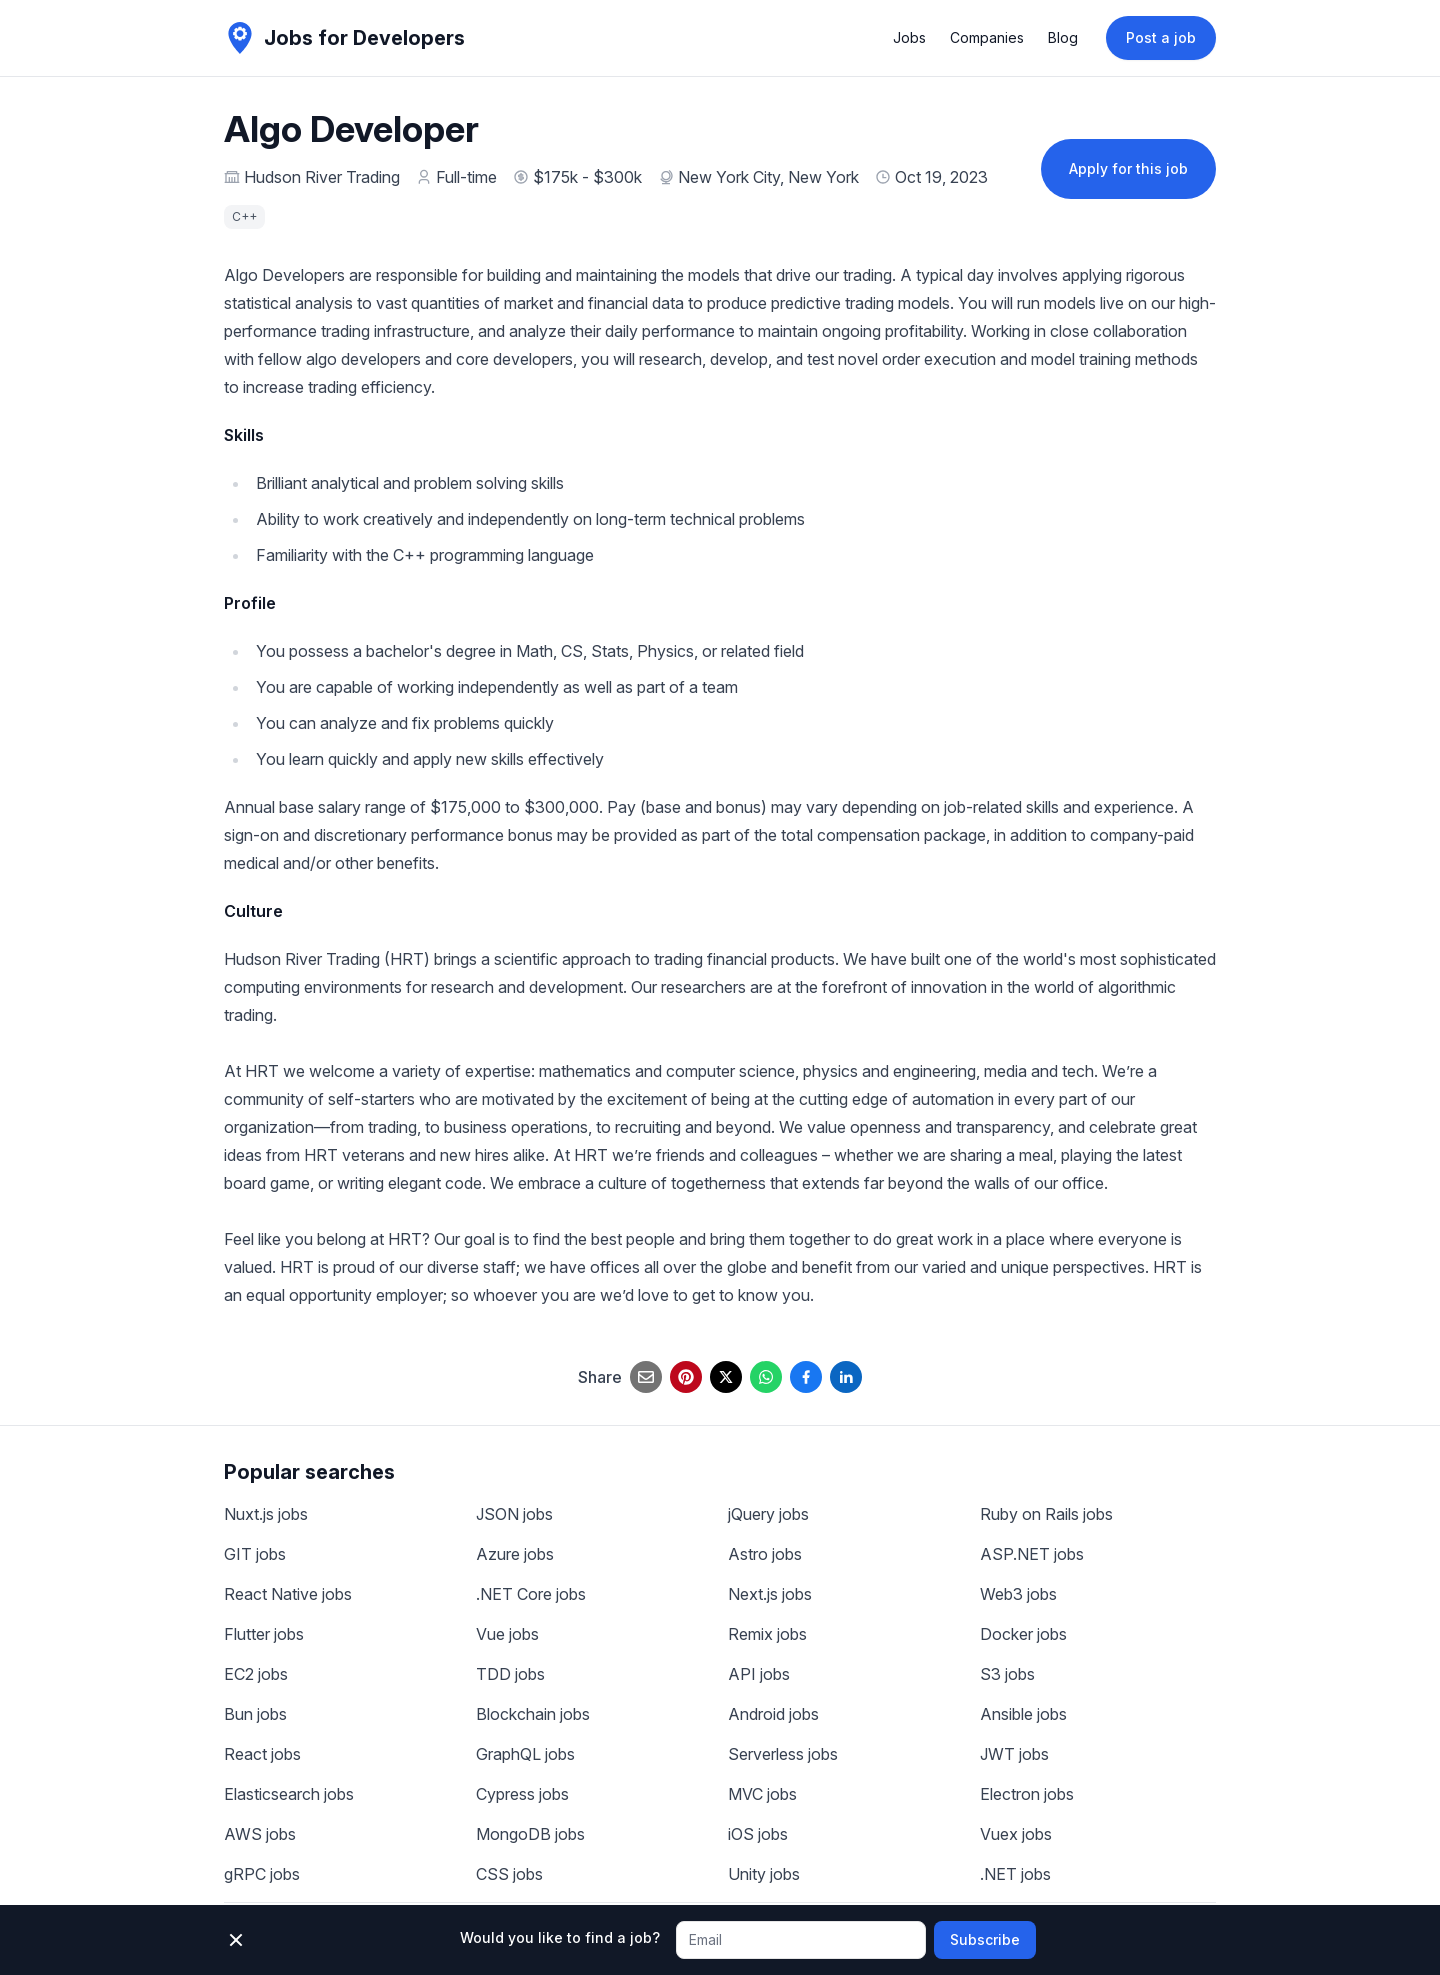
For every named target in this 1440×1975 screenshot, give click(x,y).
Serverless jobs (783, 1754)
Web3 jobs (1018, 1594)
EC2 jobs (256, 1674)
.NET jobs (1015, 1874)
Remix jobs (767, 1634)
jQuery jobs (768, 1514)
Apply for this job (1128, 168)
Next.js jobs (770, 1594)
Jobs (909, 37)
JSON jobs (514, 1514)
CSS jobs (509, 1874)
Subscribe (985, 1939)
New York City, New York (768, 177)
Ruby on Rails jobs (1046, 1514)
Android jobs (773, 1714)
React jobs (262, 1754)
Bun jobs (255, 1714)
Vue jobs (507, 1634)
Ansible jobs (1023, 1714)
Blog (1063, 37)
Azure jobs (515, 1554)
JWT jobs (1014, 1754)
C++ (244, 216)
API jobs (759, 1674)
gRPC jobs (262, 1874)
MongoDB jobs (530, 1834)
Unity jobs (764, 1874)
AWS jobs (260, 1834)
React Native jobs (288, 1594)
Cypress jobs (522, 1794)
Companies (987, 37)
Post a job (1161, 37)
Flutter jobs (264, 1634)
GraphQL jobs (525, 1754)
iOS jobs (758, 1834)
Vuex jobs (1016, 1834)
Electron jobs (1027, 1794)
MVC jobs (762, 1794)
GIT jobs (255, 1554)
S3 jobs (1007, 1674)
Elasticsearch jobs (289, 1794)
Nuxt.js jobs (266, 1514)
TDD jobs (510, 1674)
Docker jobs (1023, 1634)
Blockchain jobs (533, 1714)
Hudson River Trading (322, 177)
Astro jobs (765, 1554)
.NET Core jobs (531, 1594)
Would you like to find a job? (560, 1937)
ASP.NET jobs (1032, 1554)
